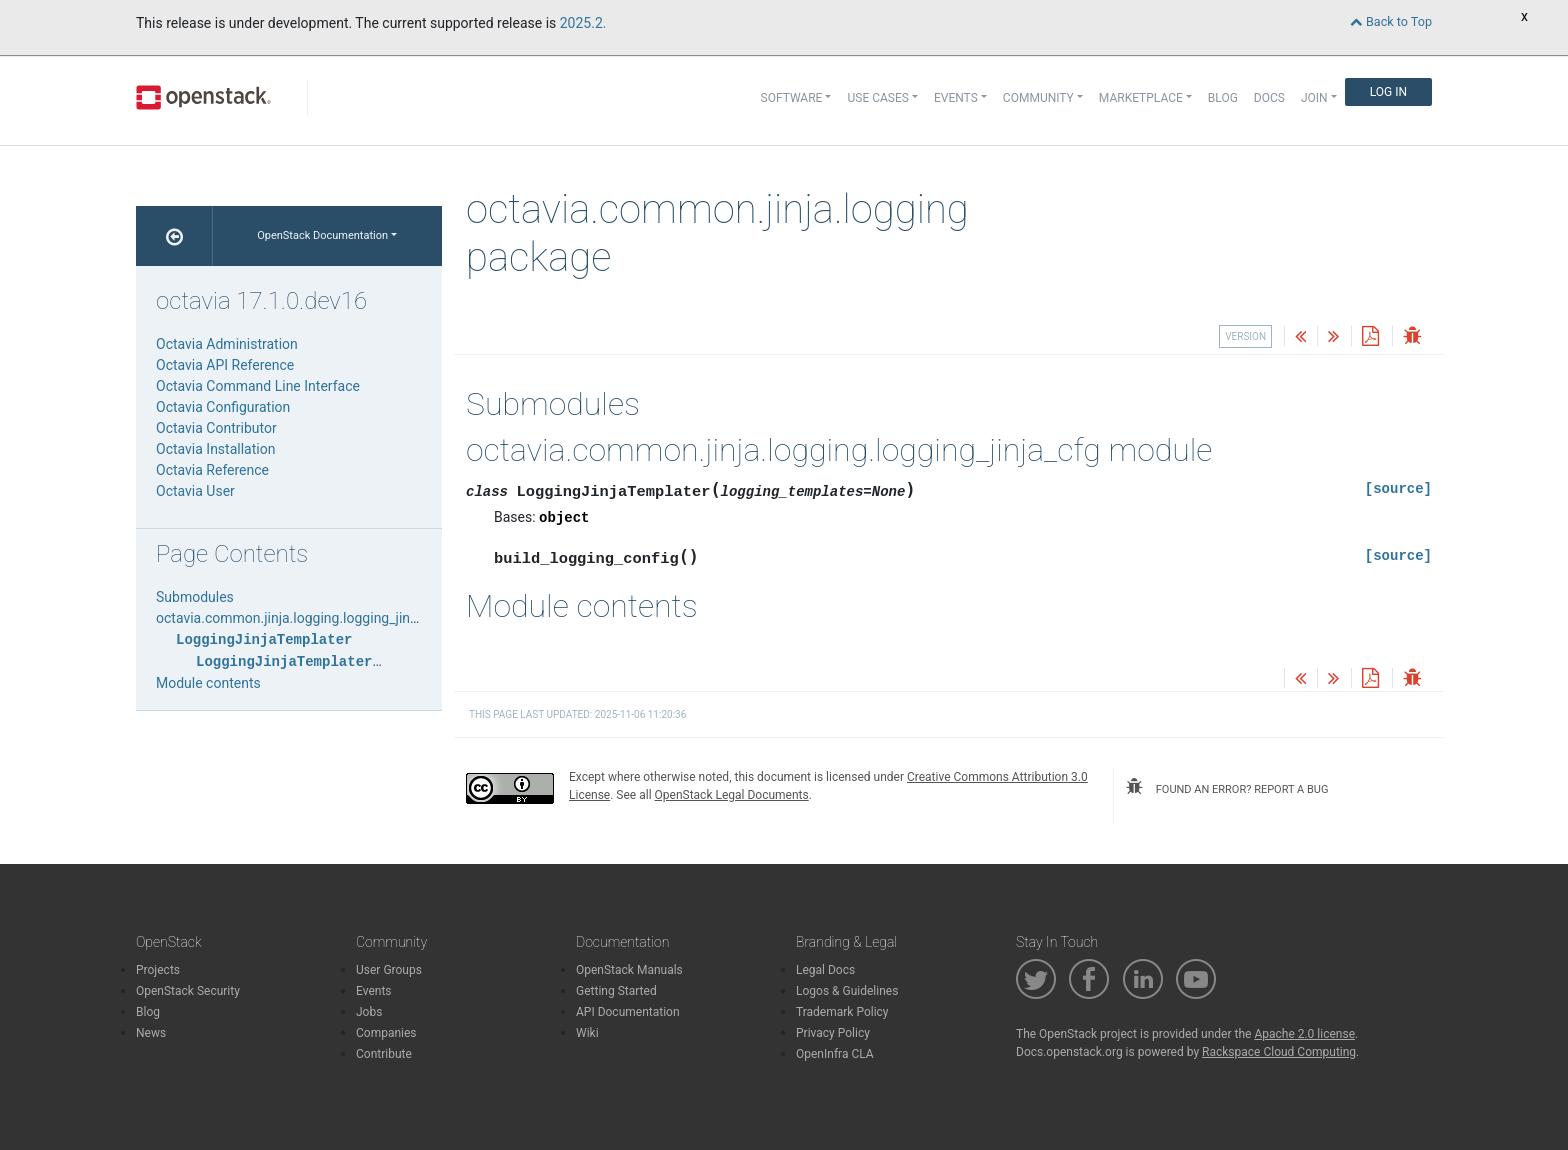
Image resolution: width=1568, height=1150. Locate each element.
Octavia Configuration (223, 407)
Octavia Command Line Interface (258, 386)
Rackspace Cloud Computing (1279, 1052)
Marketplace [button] (1141, 98)
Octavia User (195, 491)
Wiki (587, 1033)
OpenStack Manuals (629, 970)
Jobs (369, 1012)
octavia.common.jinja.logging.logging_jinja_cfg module (326, 618)
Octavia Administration (227, 344)
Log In (1388, 92)
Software (792, 98)
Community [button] (1038, 98)
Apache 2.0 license (1304, 1034)
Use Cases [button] (877, 98)
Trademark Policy (842, 1012)
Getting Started (616, 991)
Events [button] (956, 98)
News (151, 1033)
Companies (386, 1033)
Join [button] (1314, 98)
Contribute (384, 1054)
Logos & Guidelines (847, 991)
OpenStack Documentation (322, 235)
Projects (158, 970)
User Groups (389, 970)
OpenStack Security (188, 991)
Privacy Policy (833, 1033)
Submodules (195, 597)
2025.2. (583, 23)
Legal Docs (825, 970)
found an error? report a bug (1227, 787)
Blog (1223, 98)
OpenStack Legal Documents (732, 795)
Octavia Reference (212, 470)
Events (374, 991)
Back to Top (1391, 21)
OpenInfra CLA (835, 1054)
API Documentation (628, 1012)
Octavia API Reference (225, 365)
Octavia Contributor (216, 428)
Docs (1269, 98)
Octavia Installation (215, 449)
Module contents (208, 683)
